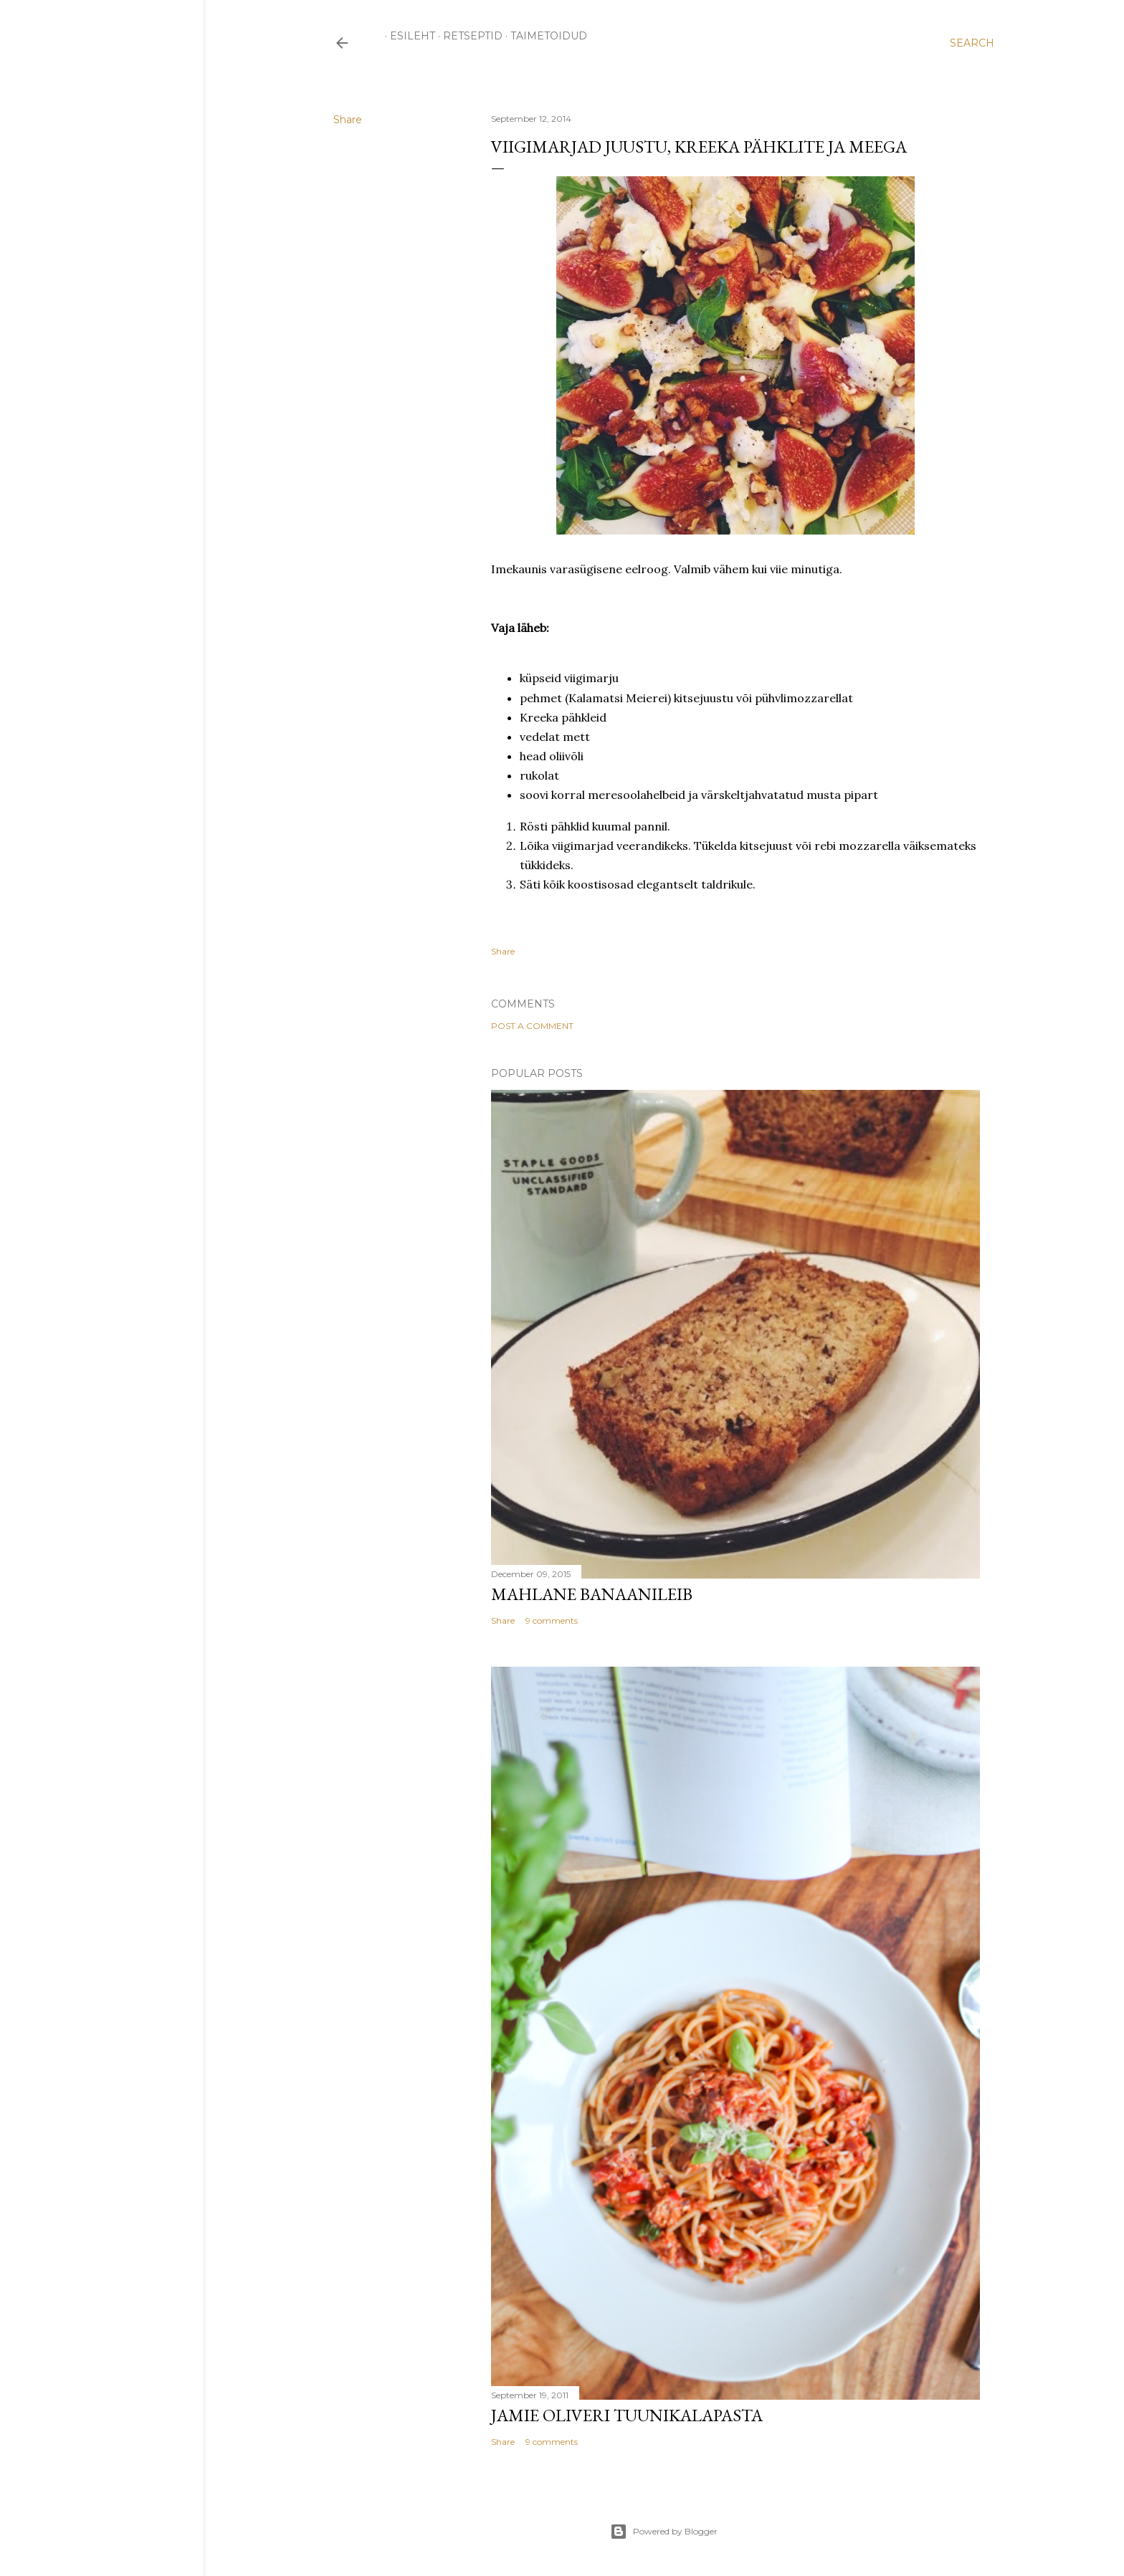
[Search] (972, 43)
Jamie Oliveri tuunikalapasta (627, 2415)
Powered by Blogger (664, 2531)
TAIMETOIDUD (543, 35)
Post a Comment (532, 1025)
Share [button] (347, 119)
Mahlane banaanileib (591, 1594)
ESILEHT (407, 35)
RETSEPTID (467, 35)
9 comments (551, 1620)
